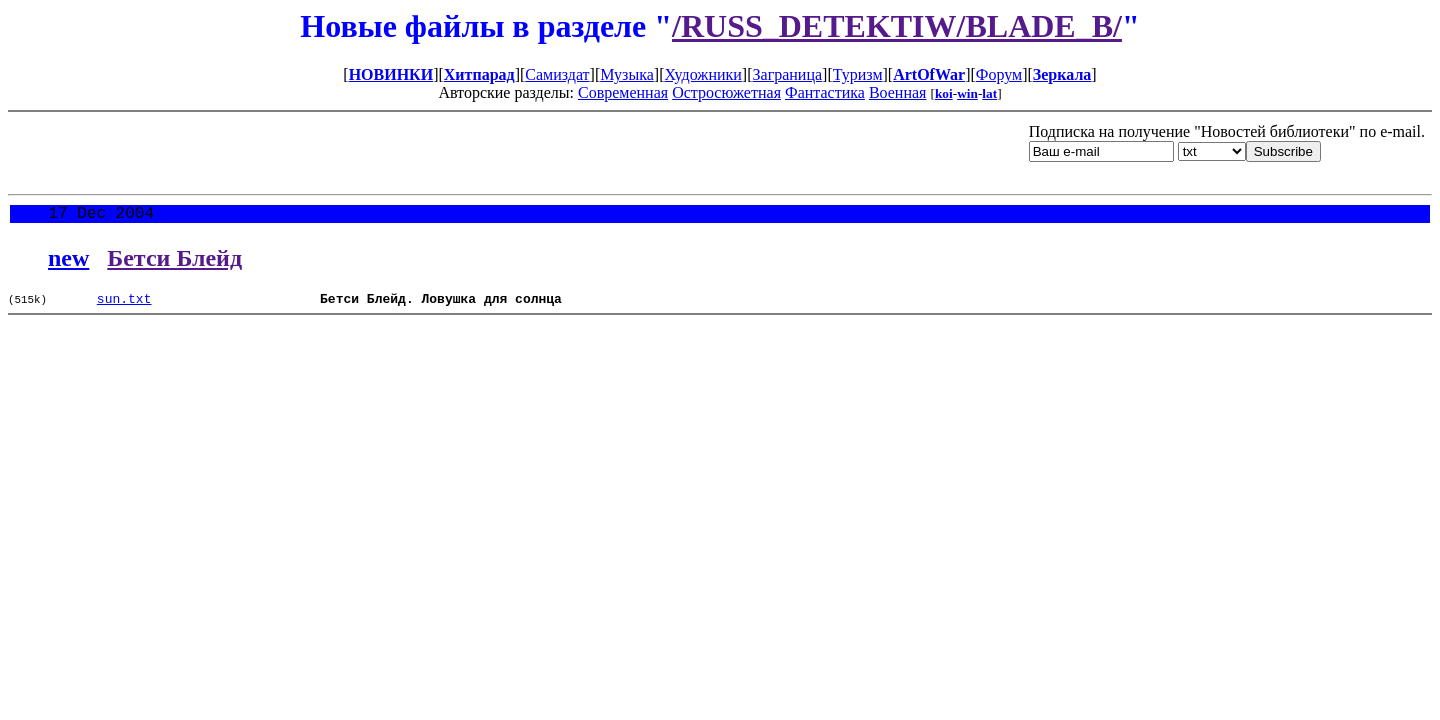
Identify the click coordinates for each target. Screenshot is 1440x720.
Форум (999, 74)
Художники (702, 74)
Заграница (788, 74)
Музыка (627, 74)
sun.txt (124, 305)
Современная (623, 92)
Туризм (858, 74)
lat (989, 93)
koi (944, 93)
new (68, 262)
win (967, 93)
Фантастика (825, 92)
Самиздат (557, 74)
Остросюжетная (726, 92)
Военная (898, 92)
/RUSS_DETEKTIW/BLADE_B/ (897, 26)
